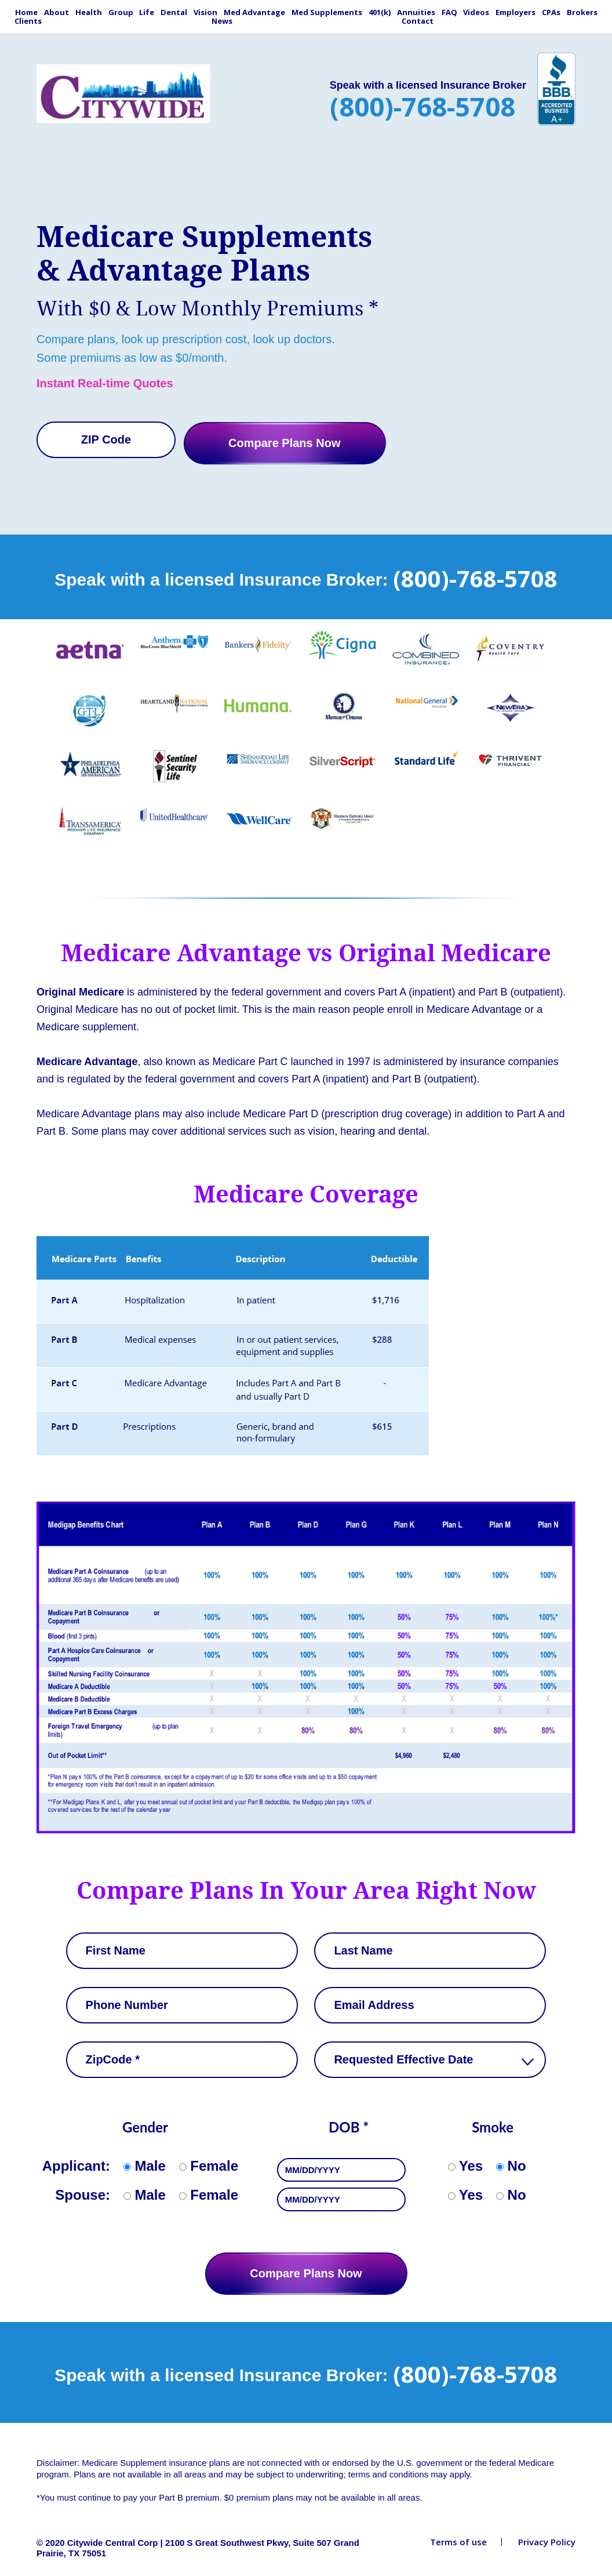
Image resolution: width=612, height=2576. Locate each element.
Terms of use (458, 2542)
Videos (476, 12)
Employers (516, 12)
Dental (174, 12)
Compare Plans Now (284, 443)
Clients (28, 21)
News (222, 21)
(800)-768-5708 (422, 106)
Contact (418, 21)
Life (146, 12)
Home (26, 12)
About (56, 12)
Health (88, 12)
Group (120, 12)
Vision (205, 12)
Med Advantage (254, 12)
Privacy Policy (546, 2542)
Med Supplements (327, 12)
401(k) (380, 12)
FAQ (449, 12)
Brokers (582, 12)
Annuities (416, 12)
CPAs (551, 12)
